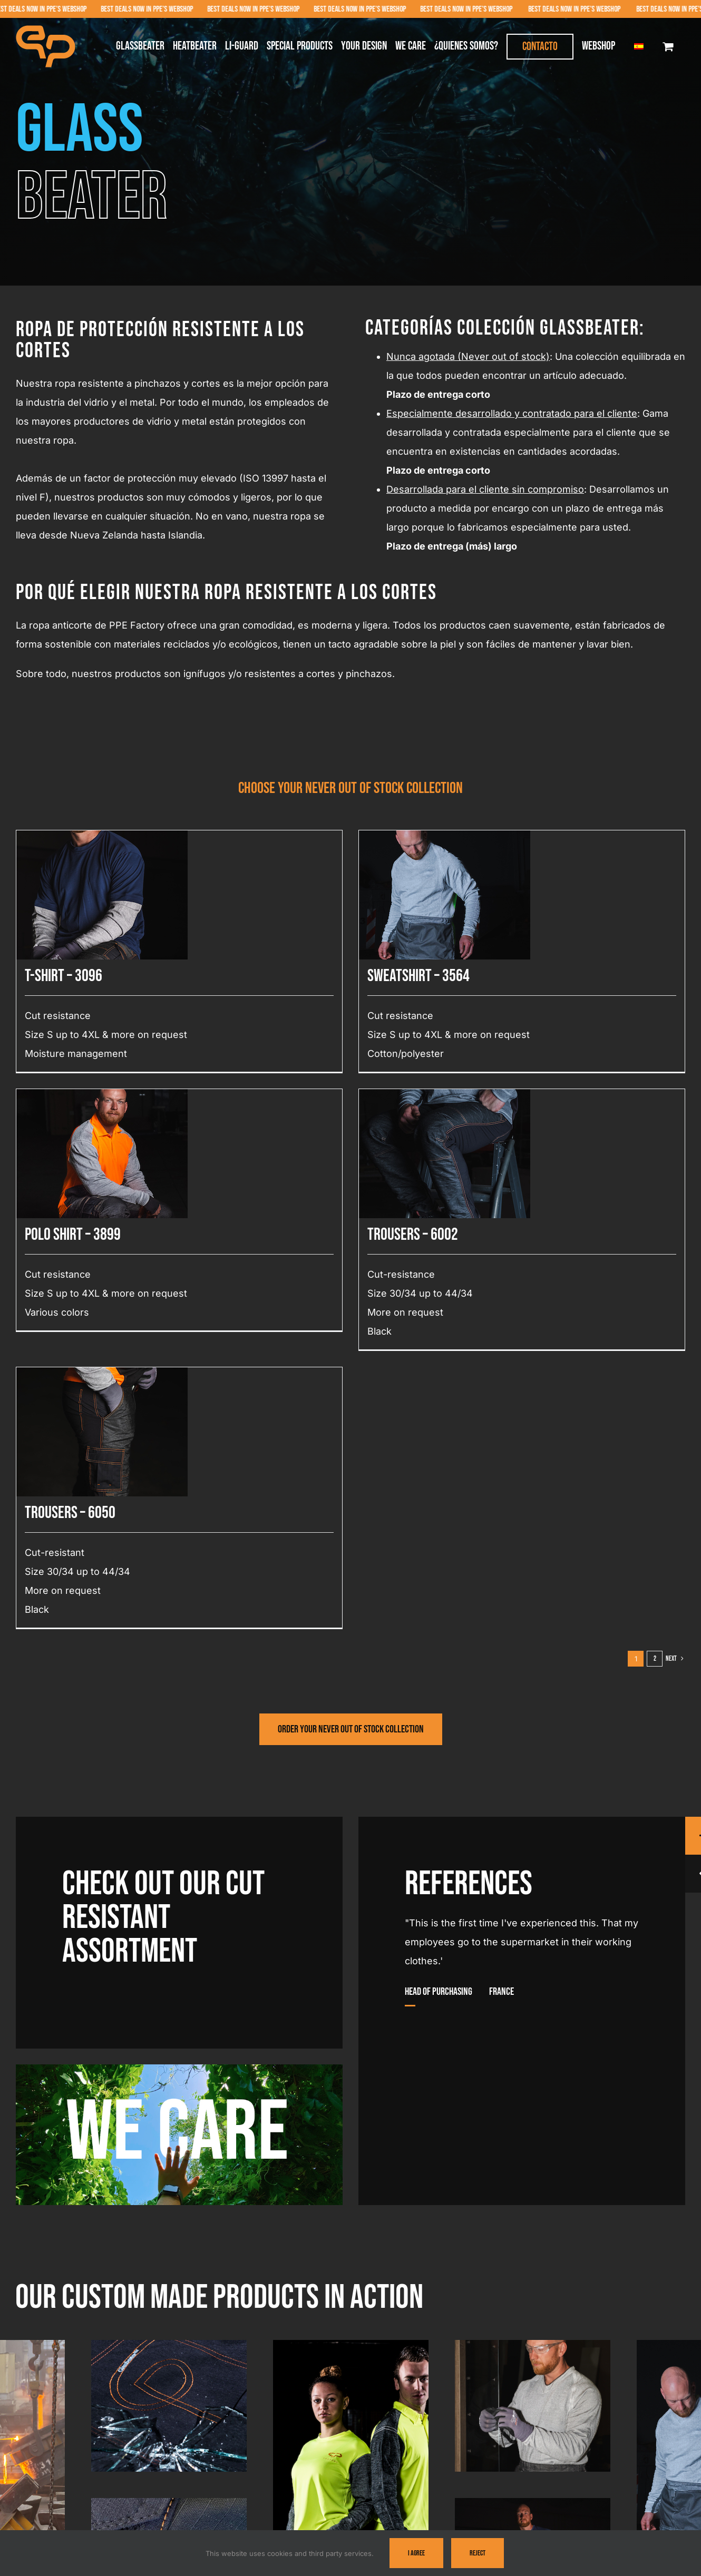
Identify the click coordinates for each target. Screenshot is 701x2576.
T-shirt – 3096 (63, 976)
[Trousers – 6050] (575, 913)
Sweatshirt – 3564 (241, 976)
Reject (477, 2553)
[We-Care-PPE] (179, 2069)
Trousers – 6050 (543, 1050)
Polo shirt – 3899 (309, 1012)
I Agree (416, 2553)
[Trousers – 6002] (503, 875)
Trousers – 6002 (471, 1012)
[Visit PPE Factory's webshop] (350, 1729)
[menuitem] (639, 46)
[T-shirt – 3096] (102, 840)
